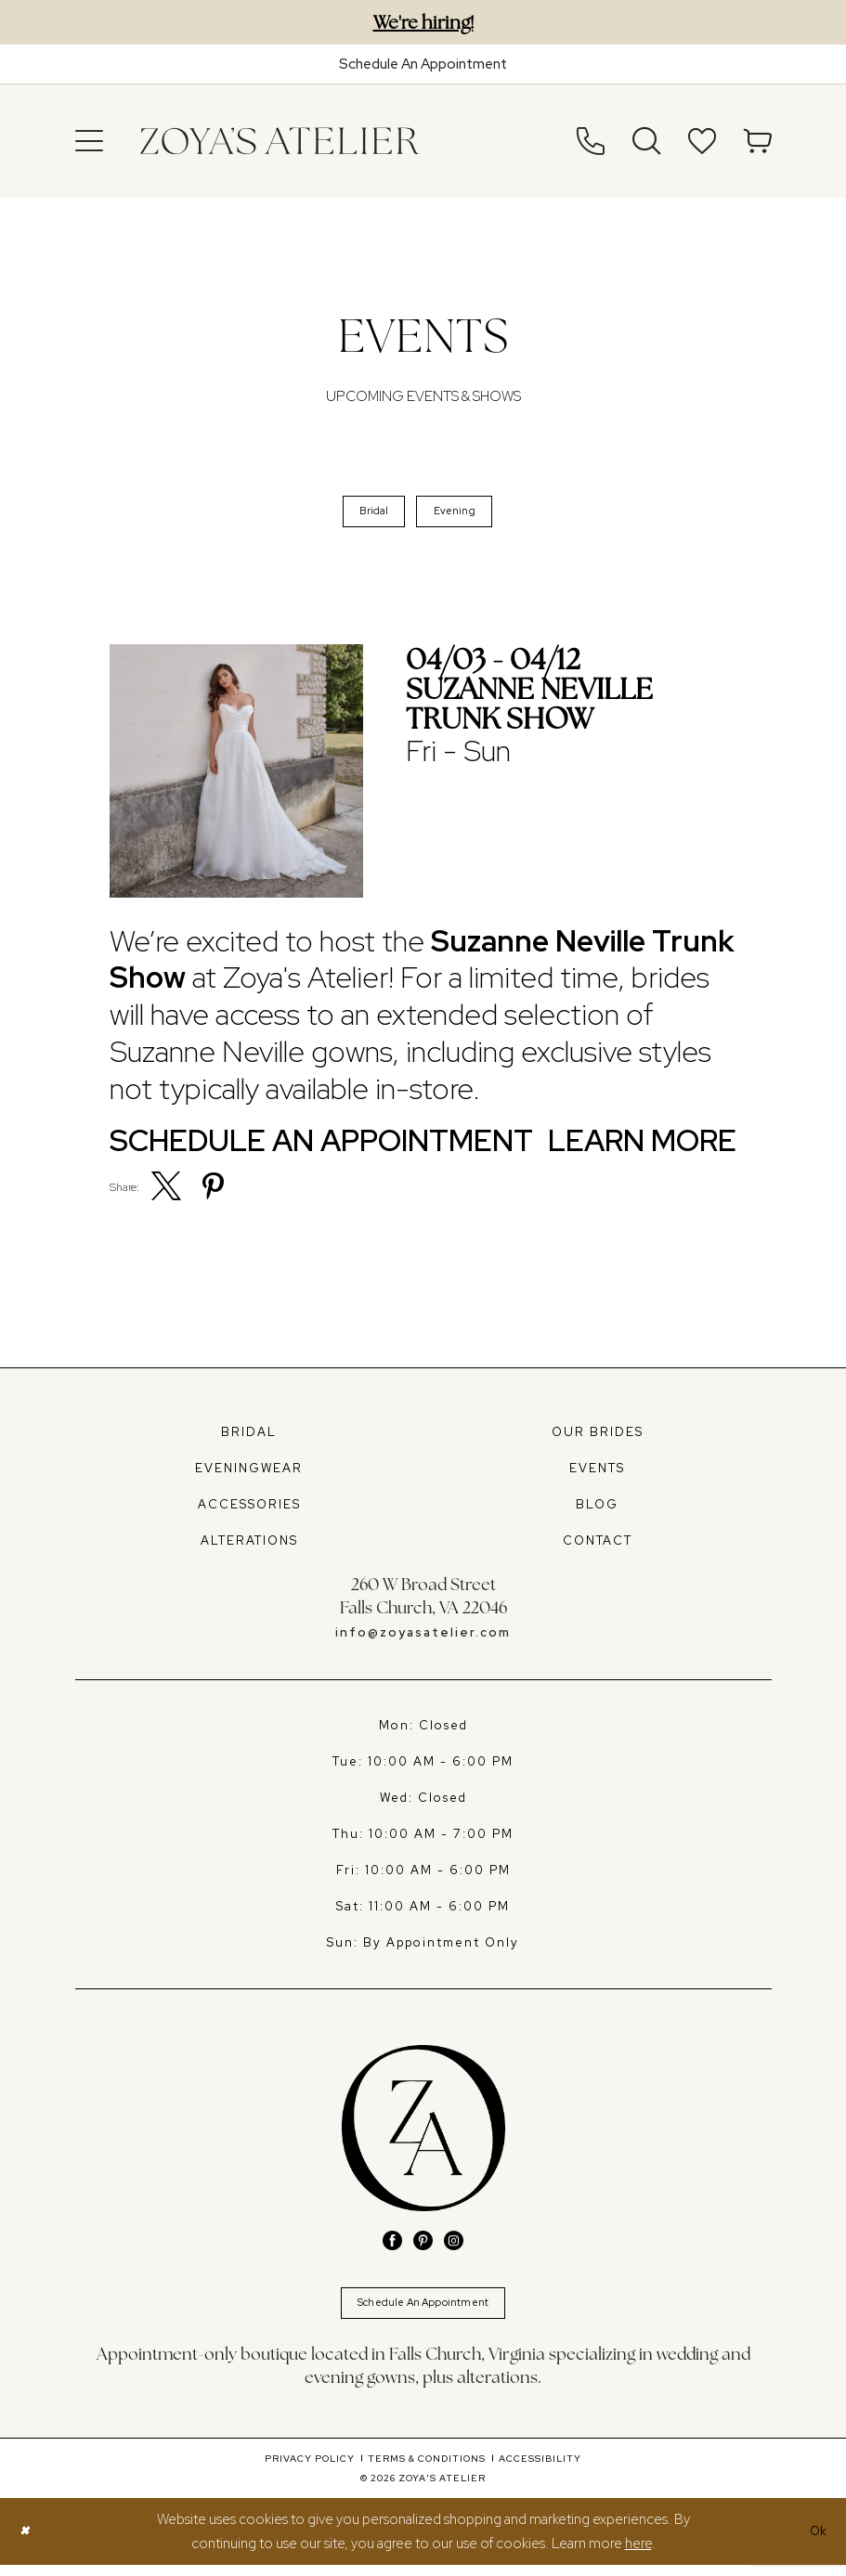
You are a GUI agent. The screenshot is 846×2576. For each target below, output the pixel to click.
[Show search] (646, 141)
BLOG (597, 1510)
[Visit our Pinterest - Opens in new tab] (423, 2246)
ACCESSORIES (249, 1510)
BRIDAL (249, 1437)
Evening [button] (459, 514)
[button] (89, 141)
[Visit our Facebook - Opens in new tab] (392, 2246)
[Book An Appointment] (423, 64)
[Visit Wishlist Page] (702, 141)
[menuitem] (89, 141)
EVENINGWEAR (249, 1474)
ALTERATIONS (249, 1546)
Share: (124, 1192)
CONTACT (597, 1546)
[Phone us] (590, 141)
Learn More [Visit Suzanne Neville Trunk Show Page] (642, 1147)
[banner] (279, 141)
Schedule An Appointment (423, 2311)
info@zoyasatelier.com (423, 1638)
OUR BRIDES (598, 1437)
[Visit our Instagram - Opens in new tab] (453, 2246)
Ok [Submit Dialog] (816, 2541)
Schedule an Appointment (321, 1147)
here (638, 2554)
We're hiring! (423, 22)
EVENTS (597, 1474)
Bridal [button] (369, 514)
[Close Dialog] (26, 2542)
